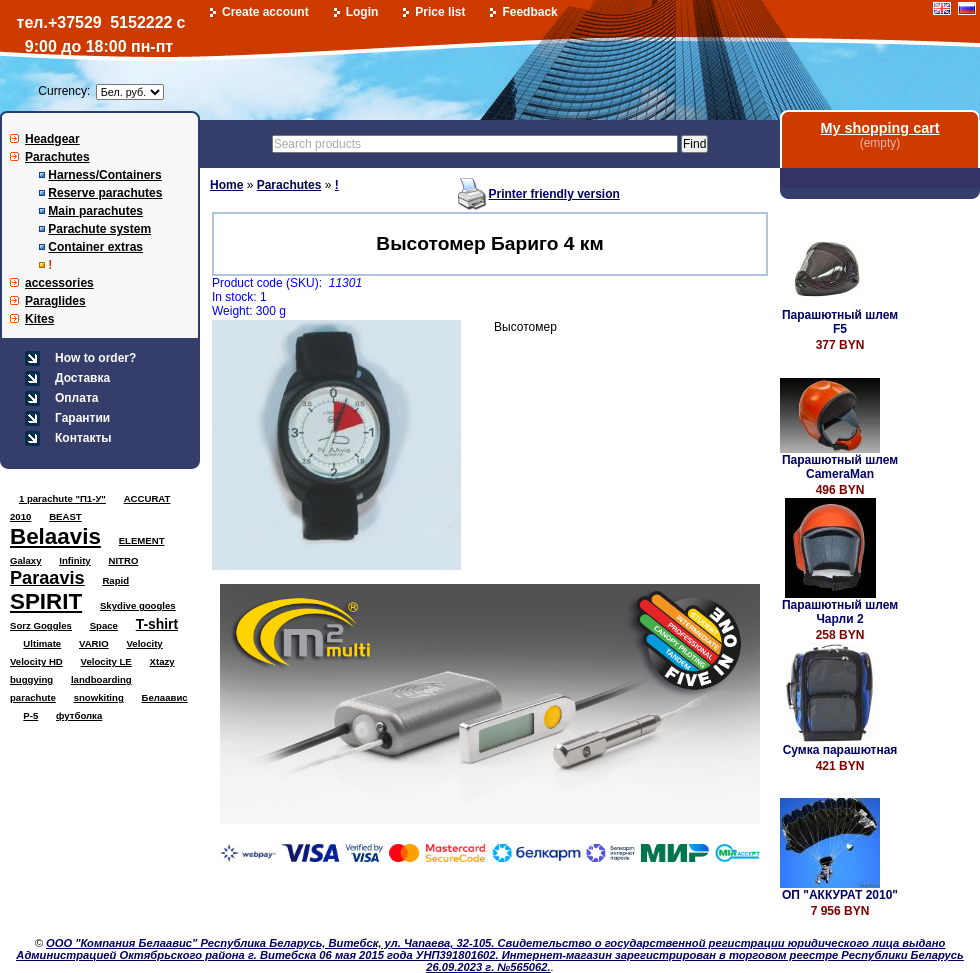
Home (226, 185)
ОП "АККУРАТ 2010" (840, 895)
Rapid (115, 580)
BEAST (65, 516)
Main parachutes (95, 211)
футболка (79, 715)
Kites (39, 319)
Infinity (74, 560)
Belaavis (55, 536)
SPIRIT (46, 601)
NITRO (124, 560)
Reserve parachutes (105, 193)
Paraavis (47, 578)
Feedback (529, 12)
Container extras (95, 247)
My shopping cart (879, 128)
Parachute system (99, 229)
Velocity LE (106, 661)
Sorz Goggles (41, 625)
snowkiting (99, 697)
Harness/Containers (104, 175)
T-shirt (157, 624)
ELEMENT (142, 540)
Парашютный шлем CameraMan (840, 467)
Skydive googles (138, 605)
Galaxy (25, 560)
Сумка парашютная (840, 750)
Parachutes (57, 157)
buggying (31, 679)
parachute (33, 697)
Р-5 (30, 715)
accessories (59, 283)
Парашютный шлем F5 (840, 322)
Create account (265, 12)
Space (104, 625)
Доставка (82, 378)
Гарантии (82, 418)
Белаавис (165, 697)
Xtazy (162, 661)
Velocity (144, 643)
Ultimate (42, 643)
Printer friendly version (553, 194)
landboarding (101, 679)
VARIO (94, 643)
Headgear (52, 139)
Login (362, 12)
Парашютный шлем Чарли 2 (840, 612)
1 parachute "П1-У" (62, 498)
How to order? (95, 358)
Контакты (83, 438)
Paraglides (55, 301)
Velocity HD (36, 661)
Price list (440, 12)
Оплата (76, 398)
